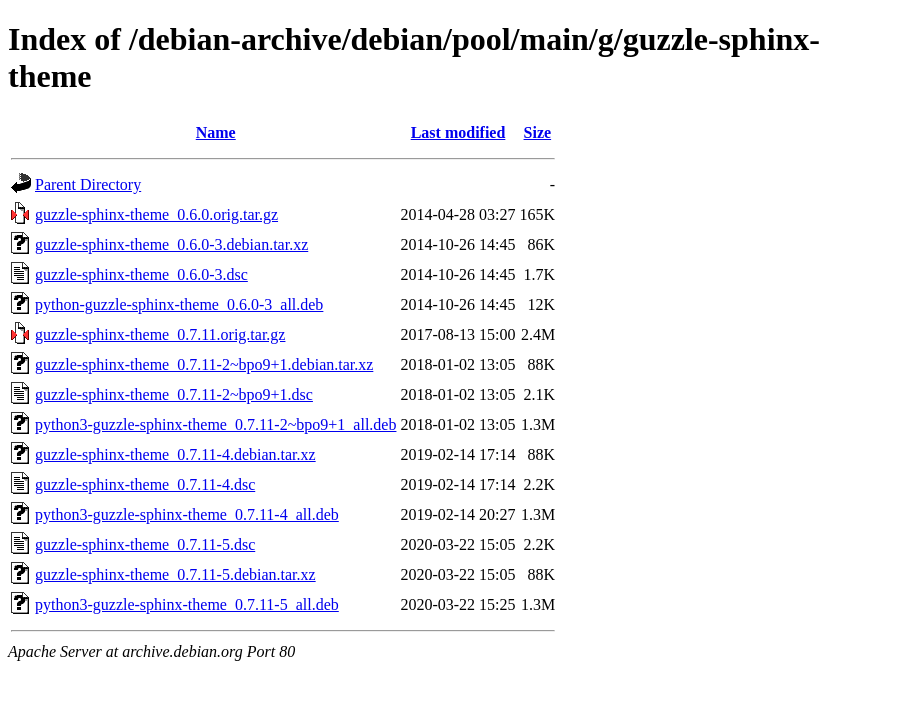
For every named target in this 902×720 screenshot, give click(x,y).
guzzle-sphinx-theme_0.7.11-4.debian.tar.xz (175, 454)
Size (538, 132)
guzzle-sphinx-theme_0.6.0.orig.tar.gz (156, 214)
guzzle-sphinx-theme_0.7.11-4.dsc (145, 484)
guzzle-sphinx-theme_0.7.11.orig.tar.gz (160, 334)
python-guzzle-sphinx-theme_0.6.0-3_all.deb (179, 304)
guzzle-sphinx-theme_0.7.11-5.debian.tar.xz (175, 574)
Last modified (458, 132)
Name (216, 132)
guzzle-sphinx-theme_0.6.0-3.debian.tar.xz (171, 244)
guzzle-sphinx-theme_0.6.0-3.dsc (141, 274)
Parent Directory (88, 184)
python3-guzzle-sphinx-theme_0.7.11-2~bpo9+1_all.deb (215, 424)
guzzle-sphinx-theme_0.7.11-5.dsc (145, 544)
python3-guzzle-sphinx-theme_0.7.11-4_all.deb (187, 514)
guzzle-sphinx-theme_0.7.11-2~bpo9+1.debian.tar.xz (204, 364)
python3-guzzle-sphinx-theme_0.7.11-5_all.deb (187, 604)
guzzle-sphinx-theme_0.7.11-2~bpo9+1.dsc (174, 394)
